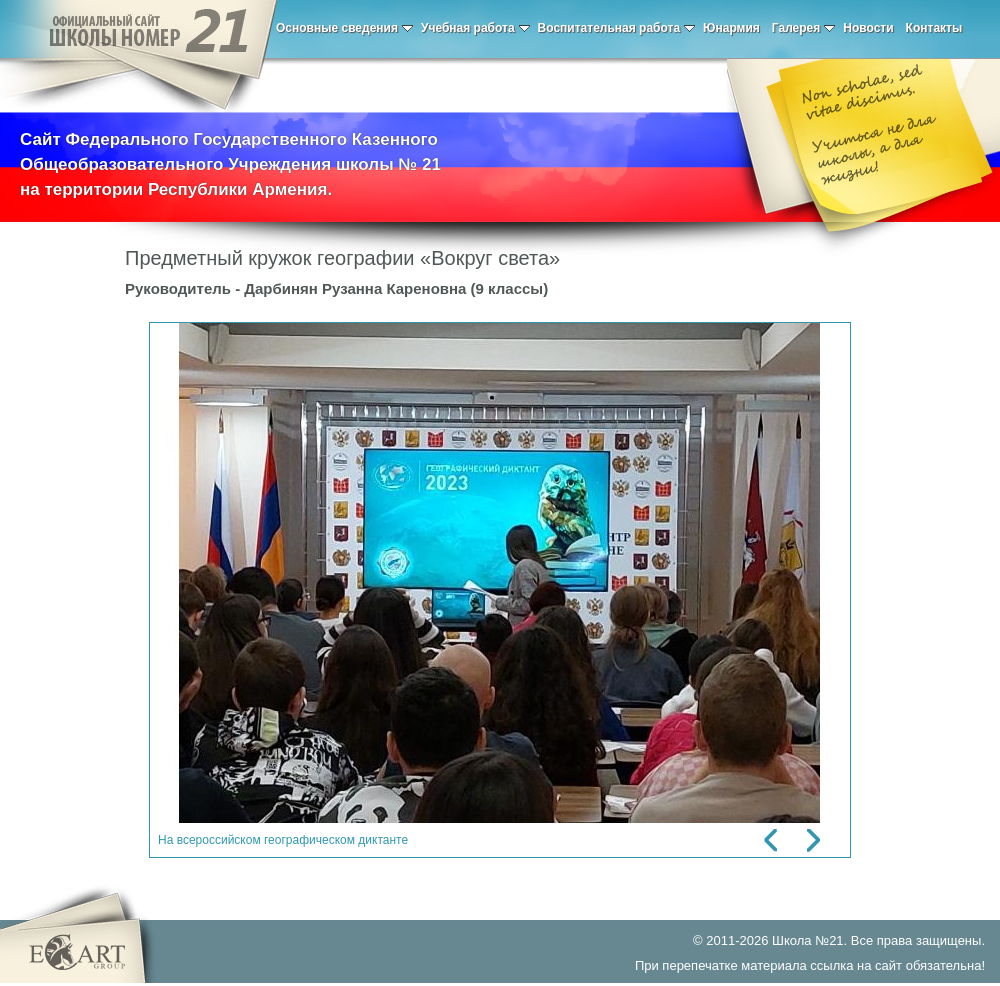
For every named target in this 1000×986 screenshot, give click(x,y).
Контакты (934, 28)
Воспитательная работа (617, 28)
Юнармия (731, 28)
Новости (868, 28)
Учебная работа (475, 28)
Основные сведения (344, 28)
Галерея (803, 28)
